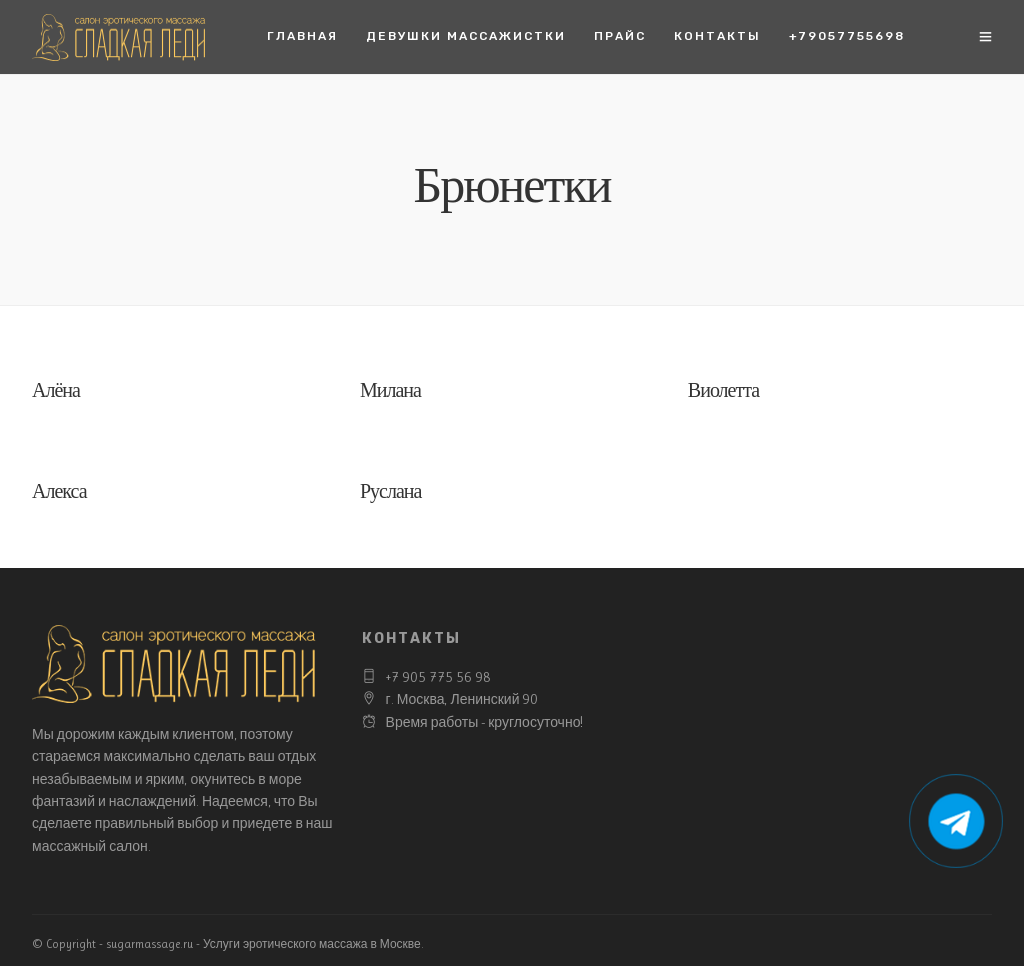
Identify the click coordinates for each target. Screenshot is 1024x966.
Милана (390, 392)
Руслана (390, 493)
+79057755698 (847, 36)
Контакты (717, 36)
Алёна (56, 392)
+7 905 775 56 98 (438, 677)
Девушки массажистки (466, 36)
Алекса (59, 493)
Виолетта (723, 392)
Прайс (620, 36)
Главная (302, 36)
